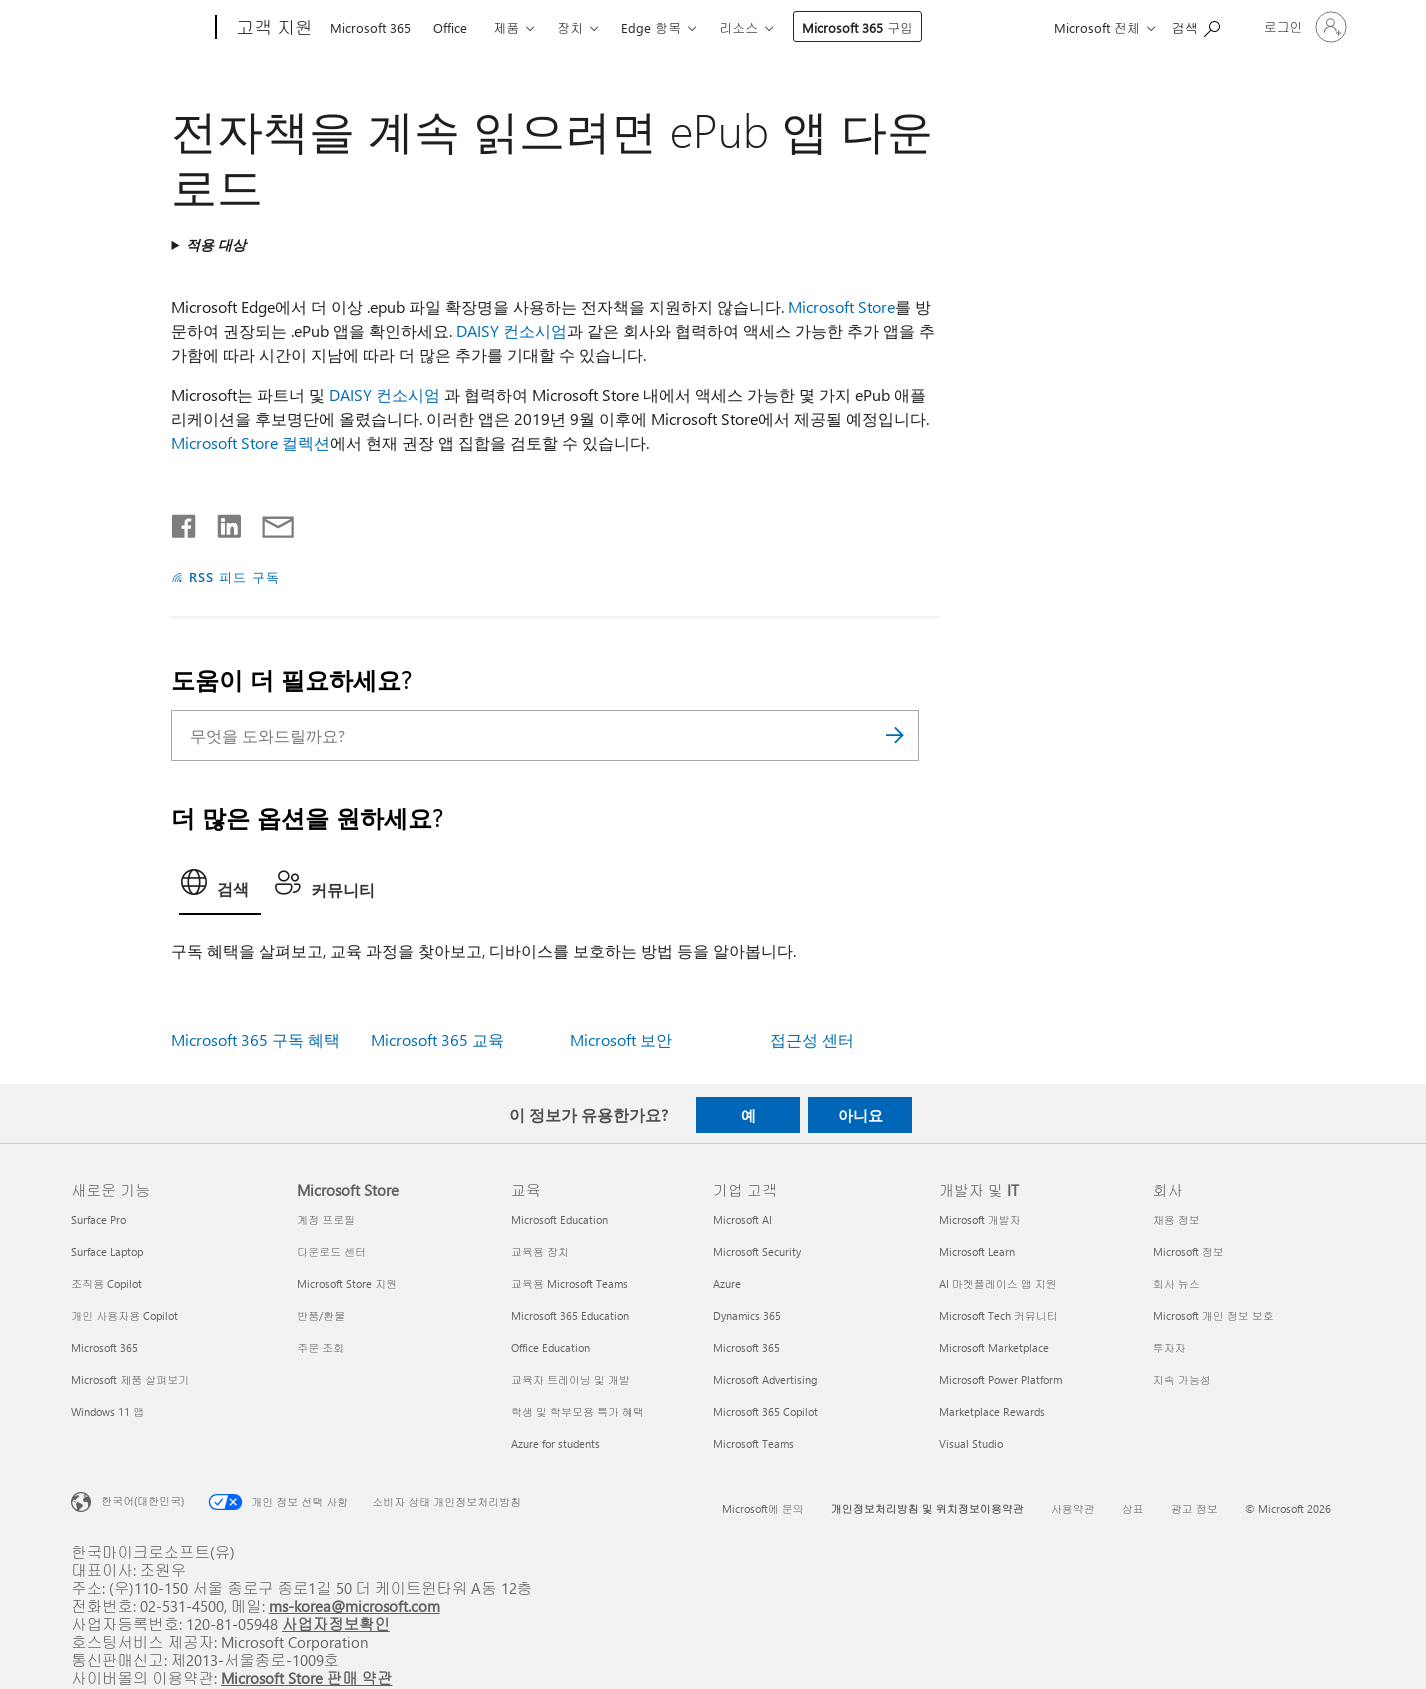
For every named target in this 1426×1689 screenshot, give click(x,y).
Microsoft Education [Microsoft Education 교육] (559, 1219)
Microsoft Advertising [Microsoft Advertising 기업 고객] (765, 1379)
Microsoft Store (841, 306)
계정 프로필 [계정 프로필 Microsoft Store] (326, 1219)
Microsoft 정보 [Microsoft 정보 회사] (1188, 1251)
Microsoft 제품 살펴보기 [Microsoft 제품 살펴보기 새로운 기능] (130, 1379)
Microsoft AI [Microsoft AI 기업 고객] (742, 1219)
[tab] (220, 888)
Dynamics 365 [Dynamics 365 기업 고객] (747, 1315)
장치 (570, 27)
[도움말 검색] (1196, 25)
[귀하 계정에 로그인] (1303, 27)
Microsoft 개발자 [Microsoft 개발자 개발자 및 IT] (980, 1219)
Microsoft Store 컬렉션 (250, 442)
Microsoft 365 (370, 27)
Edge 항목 (651, 27)
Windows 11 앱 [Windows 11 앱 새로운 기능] (107, 1411)
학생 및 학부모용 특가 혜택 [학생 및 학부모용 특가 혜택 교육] (577, 1411)
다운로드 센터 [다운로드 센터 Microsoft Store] (331, 1251)
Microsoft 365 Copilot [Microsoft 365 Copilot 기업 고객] (765, 1411)
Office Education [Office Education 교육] (550, 1347)
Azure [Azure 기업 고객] (727, 1283)
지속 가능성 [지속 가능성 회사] (1182, 1379)
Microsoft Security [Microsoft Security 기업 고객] (757, 1251)
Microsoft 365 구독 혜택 (255, 1039)
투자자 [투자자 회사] (1169, 1347)
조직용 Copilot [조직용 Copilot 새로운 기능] (106, 1283)
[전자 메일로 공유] (269, 522)
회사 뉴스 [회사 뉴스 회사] (1176, 1283)
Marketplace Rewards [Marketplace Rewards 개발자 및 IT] (992, 1411)
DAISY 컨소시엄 (511, 330)
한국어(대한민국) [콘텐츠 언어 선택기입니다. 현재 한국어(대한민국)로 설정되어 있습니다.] (142, 1500)
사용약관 (1073, 1508)
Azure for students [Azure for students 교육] (555, 1443)
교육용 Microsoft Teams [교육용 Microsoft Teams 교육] (569, 1283)
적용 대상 (216, 244)
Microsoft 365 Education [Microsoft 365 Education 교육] (570, 1315)
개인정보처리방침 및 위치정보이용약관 (927, 1508)
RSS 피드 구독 (234, 576)
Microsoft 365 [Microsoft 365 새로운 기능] (104, 1347)
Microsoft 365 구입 (857, 27)
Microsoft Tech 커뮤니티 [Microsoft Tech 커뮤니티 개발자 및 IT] (998, 1315)
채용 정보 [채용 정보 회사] (1176, 1219)
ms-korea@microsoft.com (354, 1605)
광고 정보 (1194, 1508)
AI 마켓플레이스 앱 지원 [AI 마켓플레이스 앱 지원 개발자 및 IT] (998, 1283)
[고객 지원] (272, 28)
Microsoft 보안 (621, 1039)
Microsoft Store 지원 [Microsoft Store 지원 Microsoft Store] (347, 1283)
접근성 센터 (812, 1039)
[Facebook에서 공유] (185, 522)
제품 (506, 27)
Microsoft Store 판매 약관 (307, 1677)
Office (450, 27)
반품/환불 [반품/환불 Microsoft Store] (321, 1315)
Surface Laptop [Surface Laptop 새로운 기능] (107, 1251)
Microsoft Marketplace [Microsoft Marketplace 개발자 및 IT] (994, 1347)
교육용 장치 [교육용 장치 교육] (540, 1251)
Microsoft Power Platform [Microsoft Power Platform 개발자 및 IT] (1000, 1379)
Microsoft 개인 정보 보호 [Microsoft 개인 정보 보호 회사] (1213, 1315)
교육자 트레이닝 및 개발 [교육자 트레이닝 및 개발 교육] (570, 1379)
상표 (1133, 1508)
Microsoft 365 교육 (437, 1039)
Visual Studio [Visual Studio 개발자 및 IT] (971, 1443)
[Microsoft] (139, 28)
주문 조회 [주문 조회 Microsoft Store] (320, 1347)
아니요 (860, 1115)
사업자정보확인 (336, 1623)
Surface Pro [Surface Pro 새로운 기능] (98, 1219)
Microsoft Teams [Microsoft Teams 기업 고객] (753, 1443)
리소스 (738, 27)
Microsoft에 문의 (763, 1508)
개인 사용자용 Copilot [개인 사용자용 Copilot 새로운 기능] (124, 1315)
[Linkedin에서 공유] (221, 522)
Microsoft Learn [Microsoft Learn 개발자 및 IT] (977, 1251)
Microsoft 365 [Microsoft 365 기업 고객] (746, 1347)
